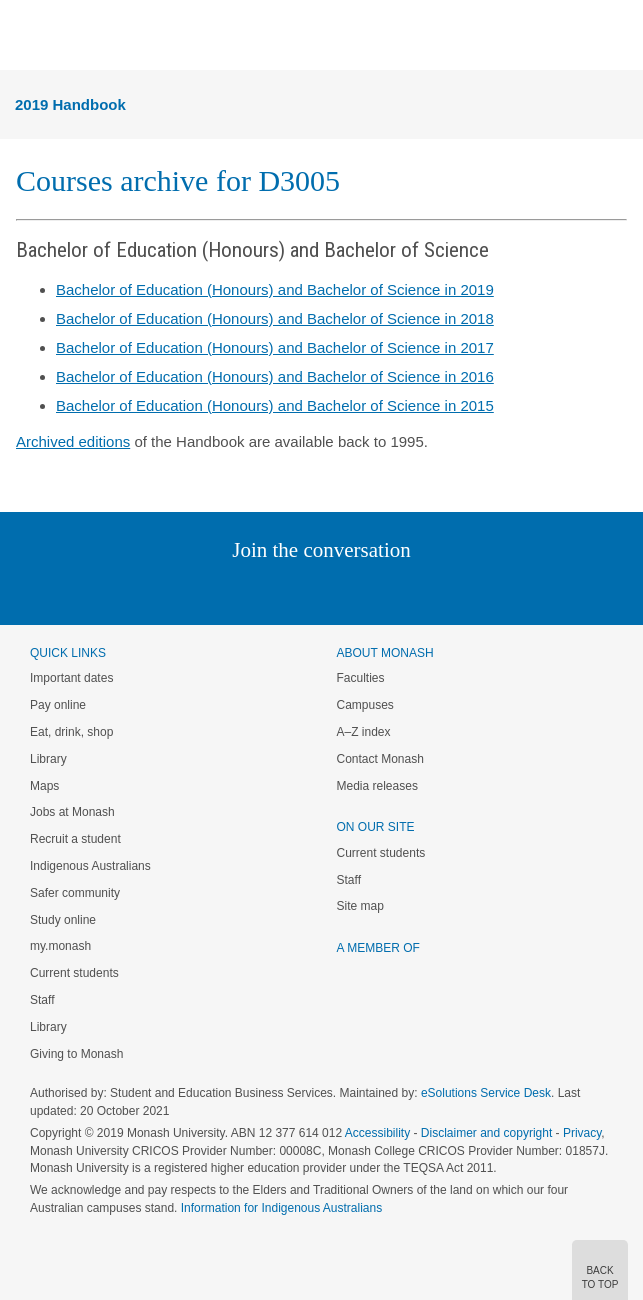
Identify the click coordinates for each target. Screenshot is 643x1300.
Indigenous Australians (90, 866)
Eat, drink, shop (71, 732)
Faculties (361, 678)
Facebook (301, 590)
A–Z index (364, 732)
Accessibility (377, 1133)
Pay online (58, 705)
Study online (63, 920)
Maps (44, 786)
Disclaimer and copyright (486, 1133)
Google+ (336, 590)
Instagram (180, 590)
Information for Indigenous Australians (281, 1208)
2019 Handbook (70, 104)
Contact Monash (380, 759)
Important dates (71, 678)
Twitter (263, 590)
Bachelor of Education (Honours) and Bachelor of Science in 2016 (275, 376)
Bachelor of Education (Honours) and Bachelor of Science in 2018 (275, 318)
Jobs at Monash (72, 812)
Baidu (460, 590)
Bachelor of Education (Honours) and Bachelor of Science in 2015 (275, 405)
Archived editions (73, 441)
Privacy (582, 1133)
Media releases (377, 786)
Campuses (365, 705)
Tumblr (377, 590)
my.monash (60, 946)
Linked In (220, 590)
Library (48, 759)
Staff (42, 1000)
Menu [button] (26, 36)
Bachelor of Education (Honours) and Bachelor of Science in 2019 (275, 289)
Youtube (417, 590)
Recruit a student (75, 839)
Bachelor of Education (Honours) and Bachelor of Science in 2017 (275, 347)
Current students (74, 973)
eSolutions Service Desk (486, 1093)
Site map (360, 906)
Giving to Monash (76, 1054)
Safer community (75, 893)
